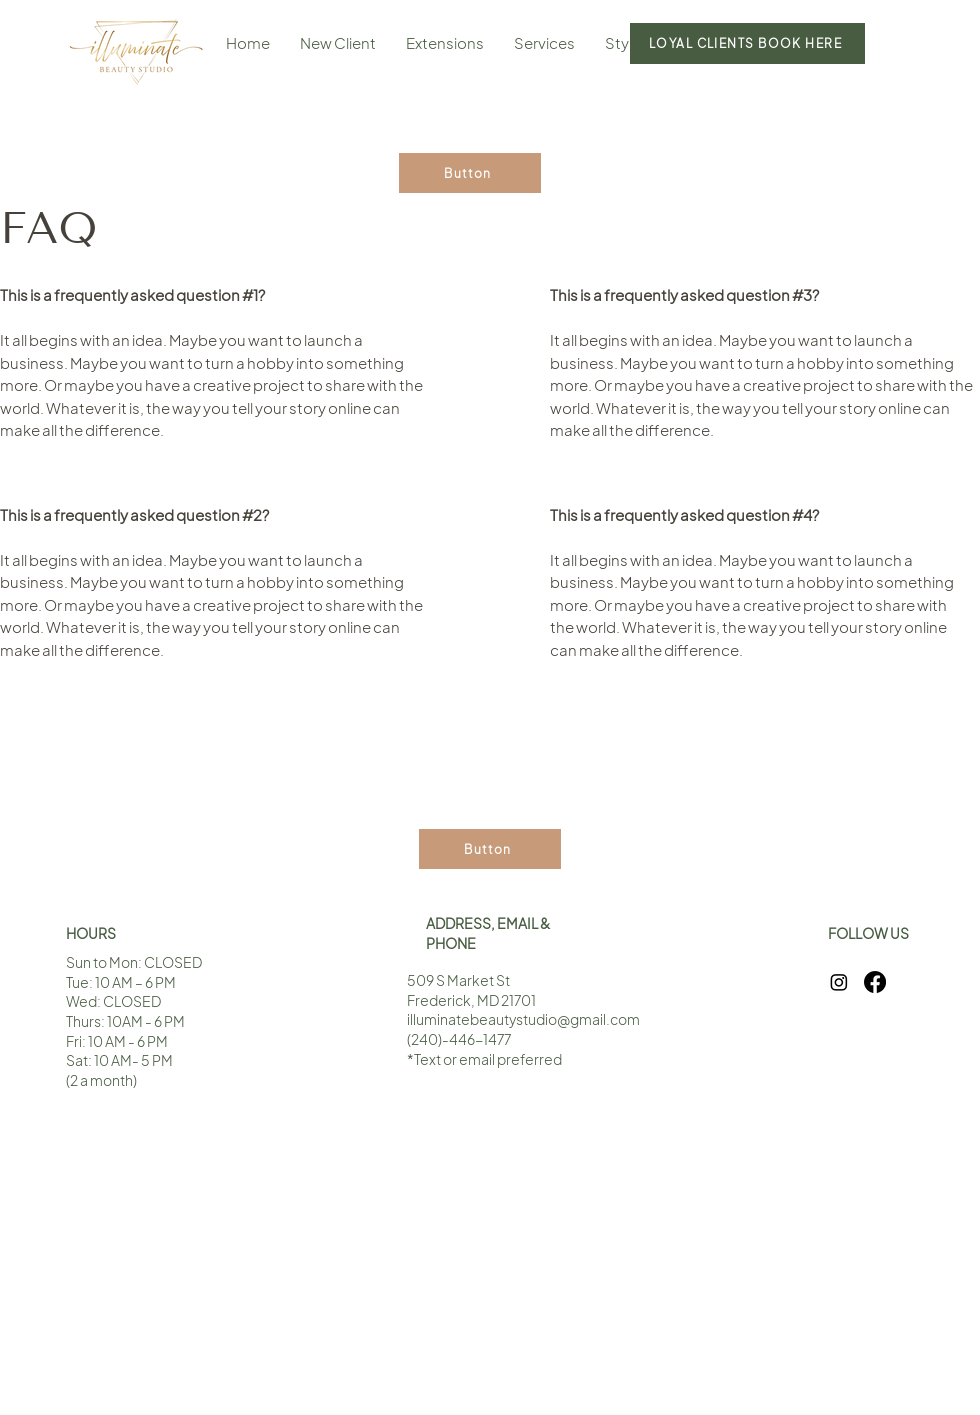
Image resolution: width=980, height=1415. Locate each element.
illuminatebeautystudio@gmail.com (523, 1019)
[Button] (470, 173)
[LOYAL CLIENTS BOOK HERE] (747, 43)
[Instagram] (839, 982)
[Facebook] (875, 982)
